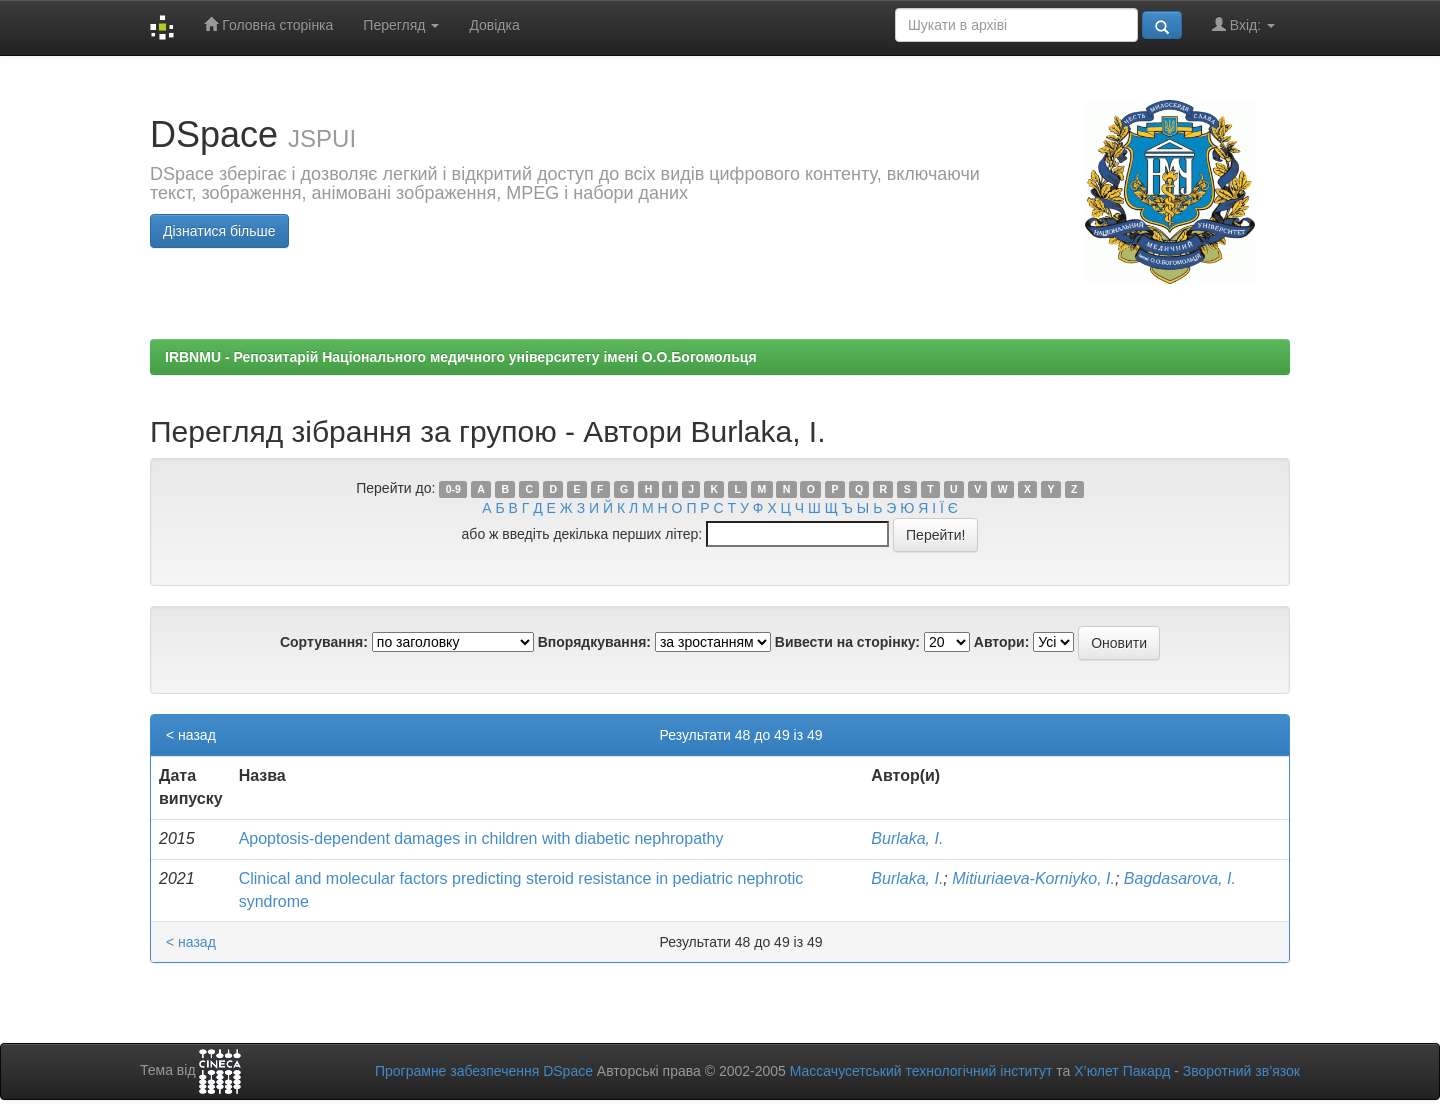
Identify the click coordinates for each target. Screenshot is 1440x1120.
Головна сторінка (268, 24)
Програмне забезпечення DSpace (484, 1071)
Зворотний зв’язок (1241, 1071)
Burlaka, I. (907, 838)
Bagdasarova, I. (1180, 878)
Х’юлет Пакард (1122, 1071)
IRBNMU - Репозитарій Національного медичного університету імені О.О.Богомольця (461, 357)
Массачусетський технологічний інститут (921, 1071)
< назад (191, 735)
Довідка (494, 25)
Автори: (1002, 642)
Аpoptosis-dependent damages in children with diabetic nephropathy (481, 838)
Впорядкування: (594, 642)
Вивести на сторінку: (847, 642)
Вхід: (1243, 24)
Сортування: (324, 642)
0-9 (453, 489)
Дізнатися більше (219, 231)
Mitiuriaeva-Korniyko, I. (1033, 878)
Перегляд (401, 25)
